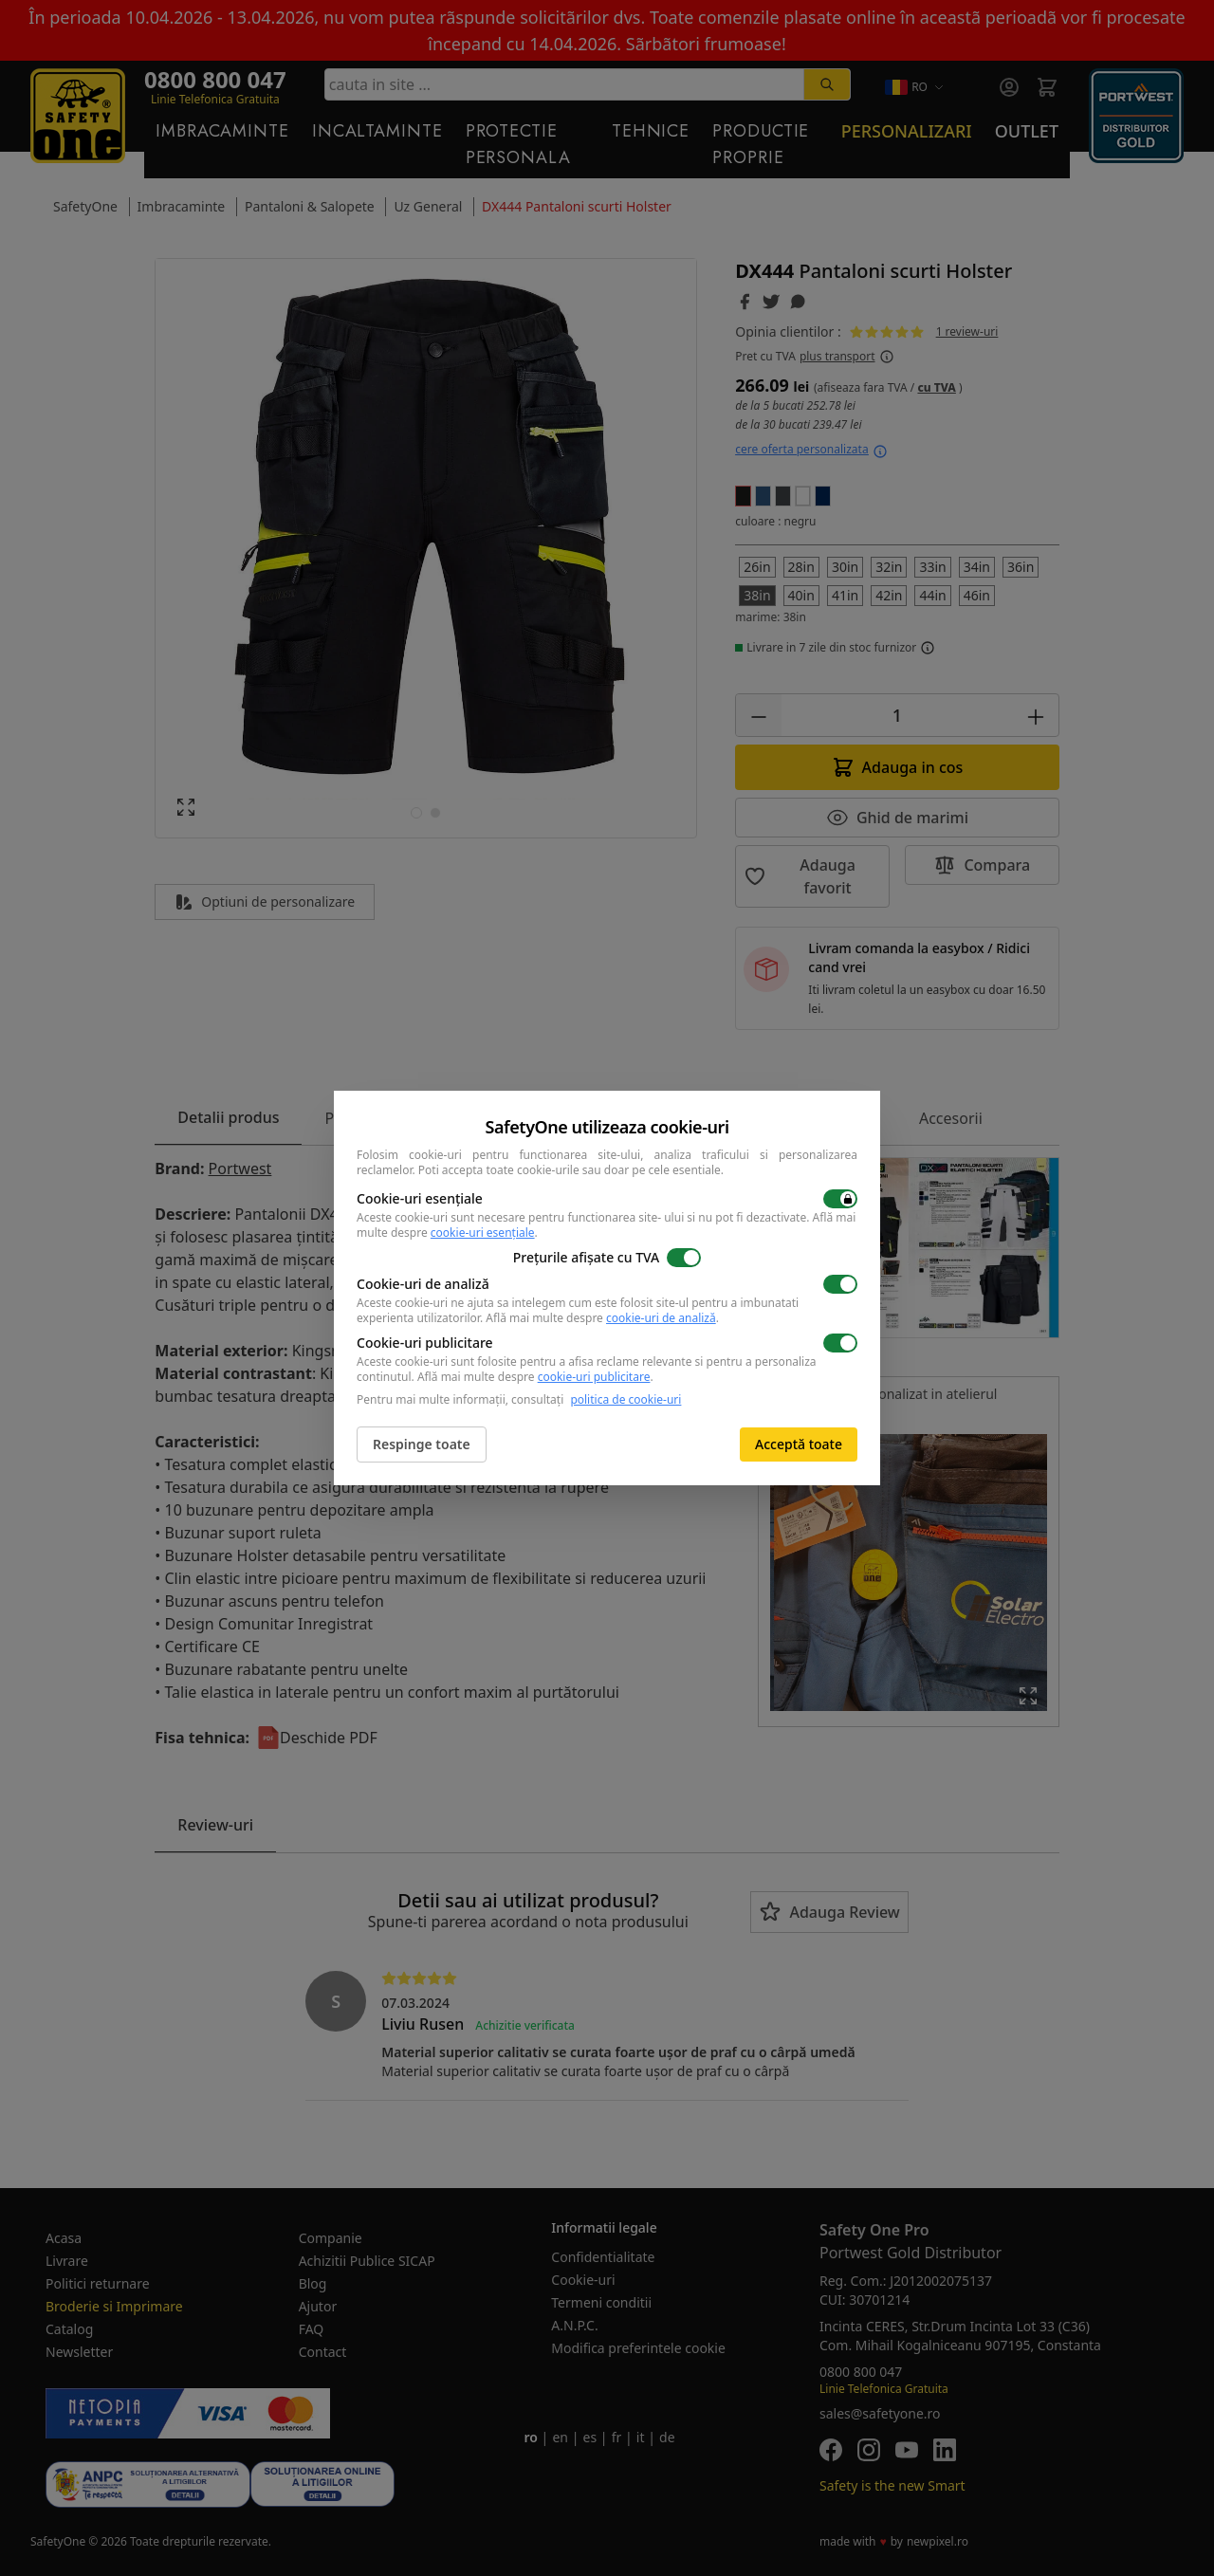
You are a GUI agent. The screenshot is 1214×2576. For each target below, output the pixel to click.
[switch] (840, 1198)
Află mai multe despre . (602, 1318)
